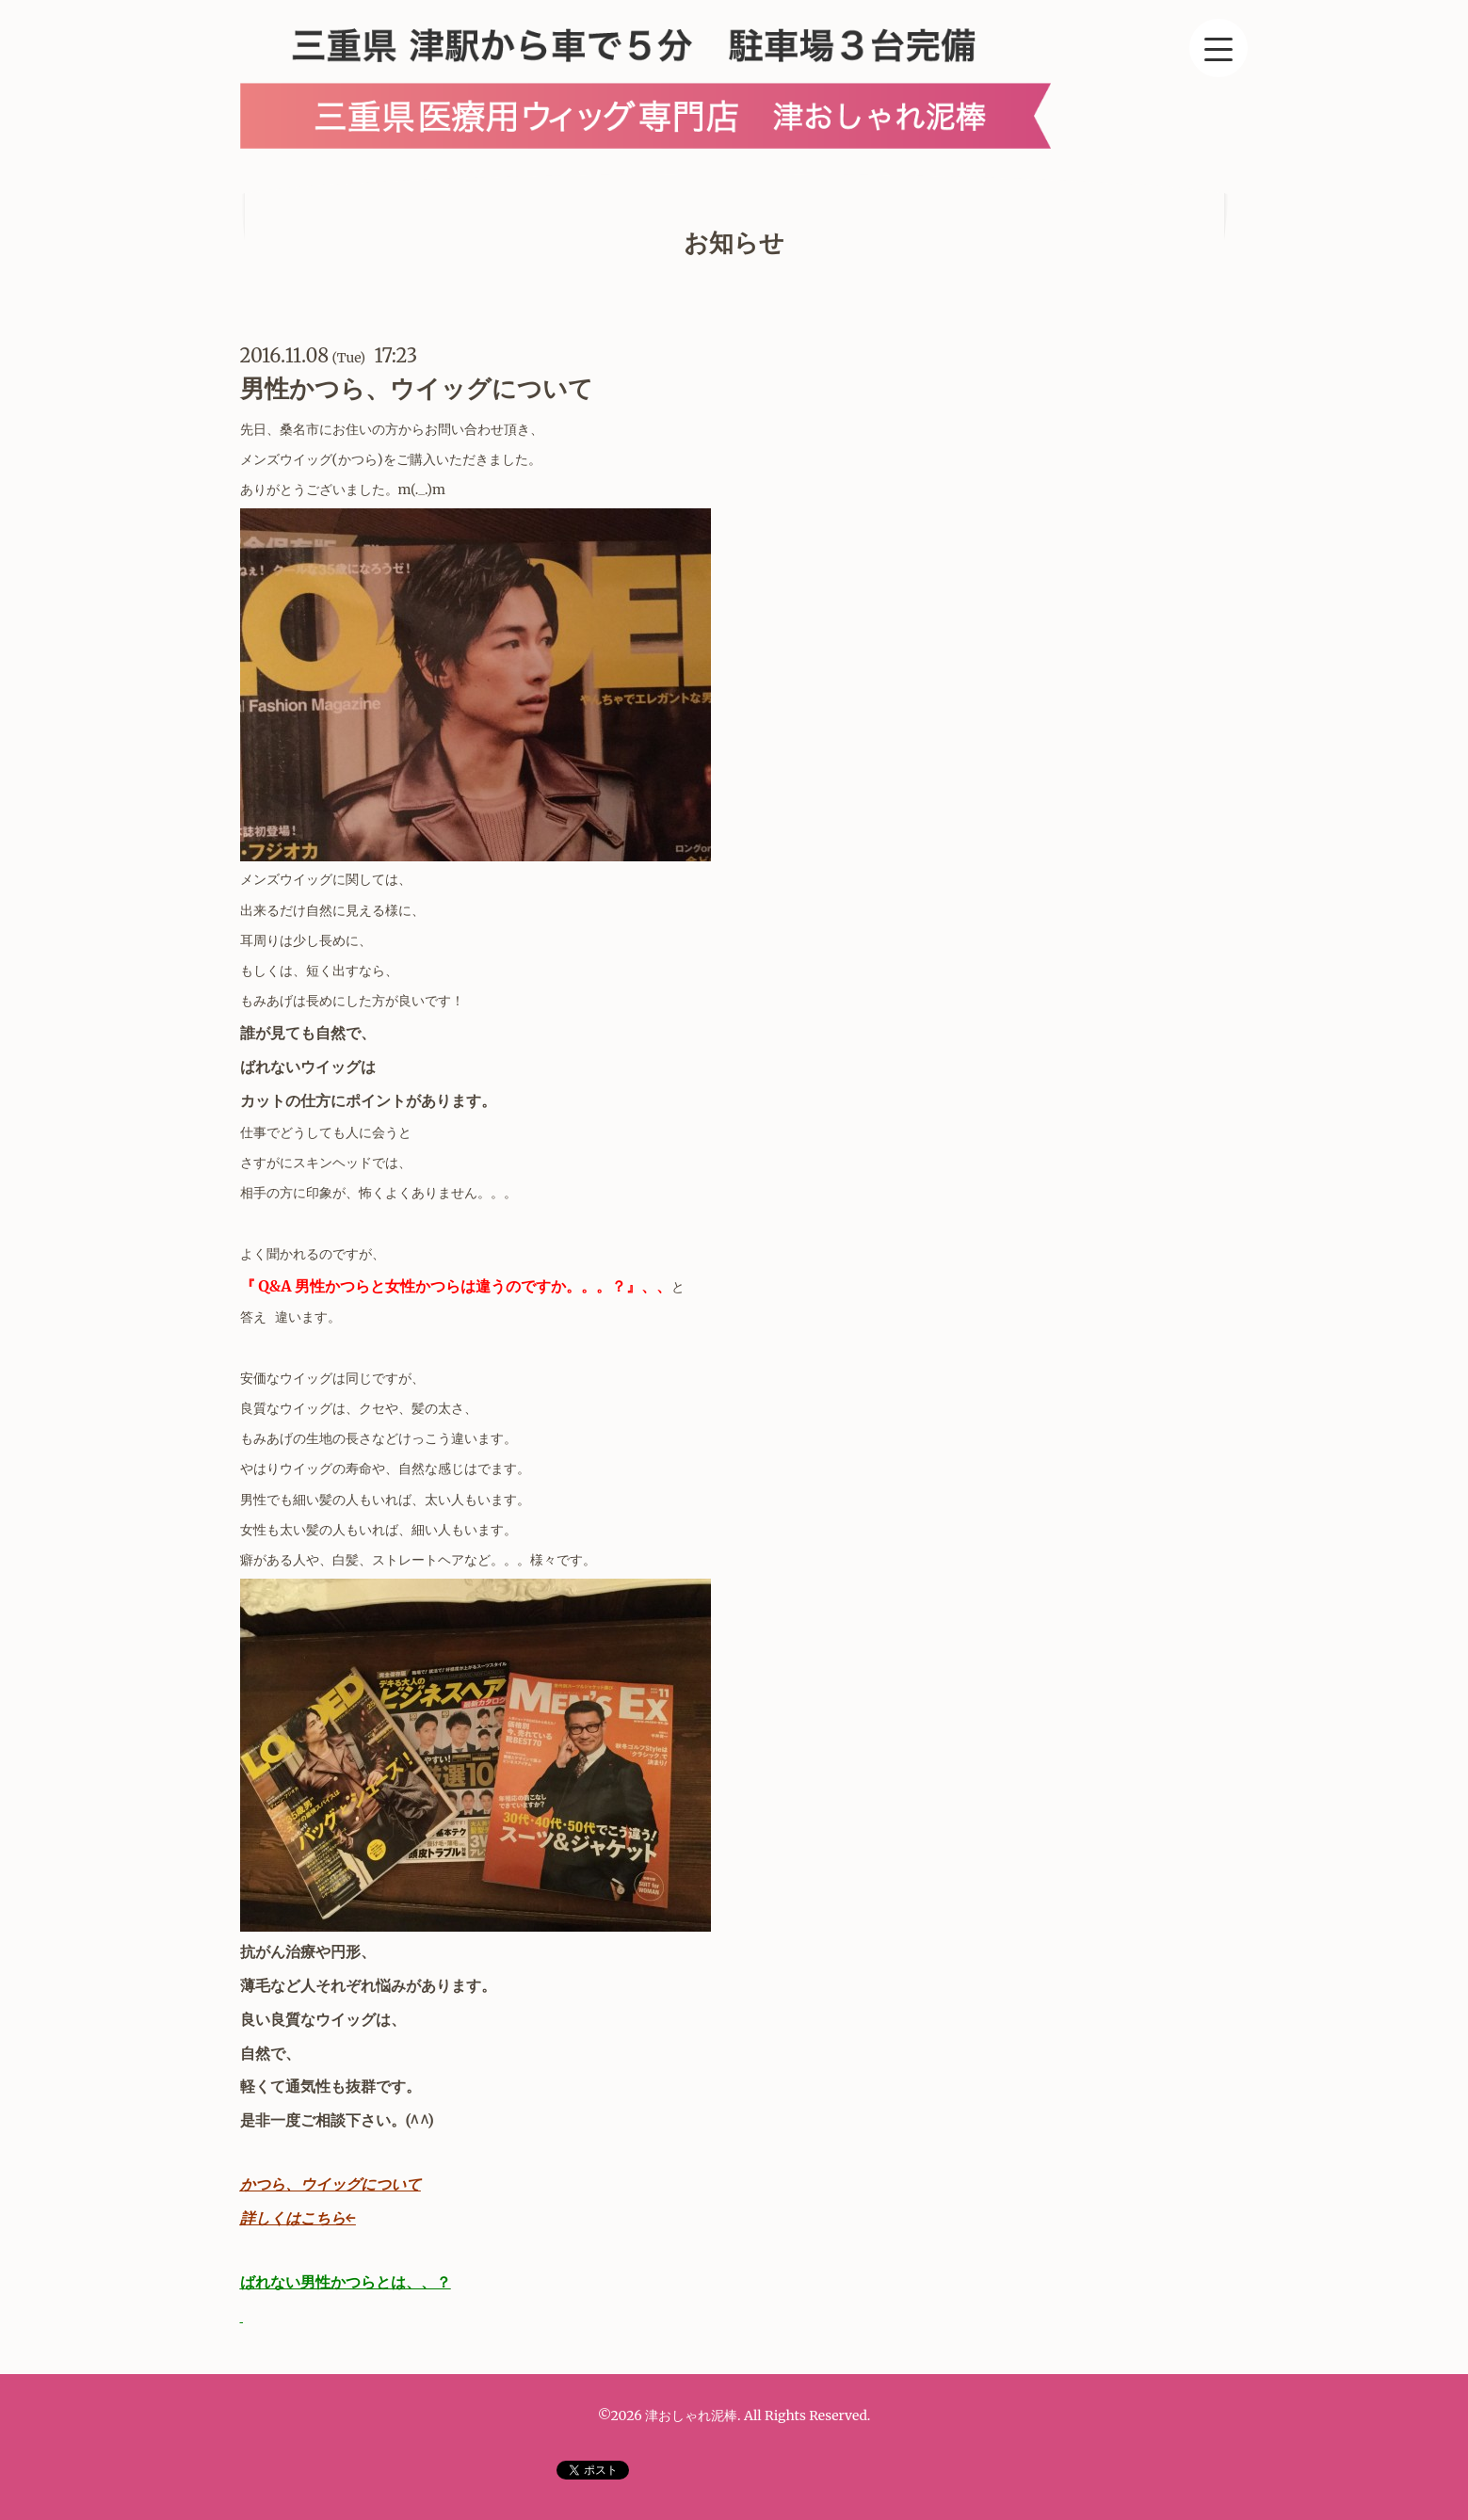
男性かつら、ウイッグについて (416, 388)
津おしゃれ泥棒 (691, 2415)
